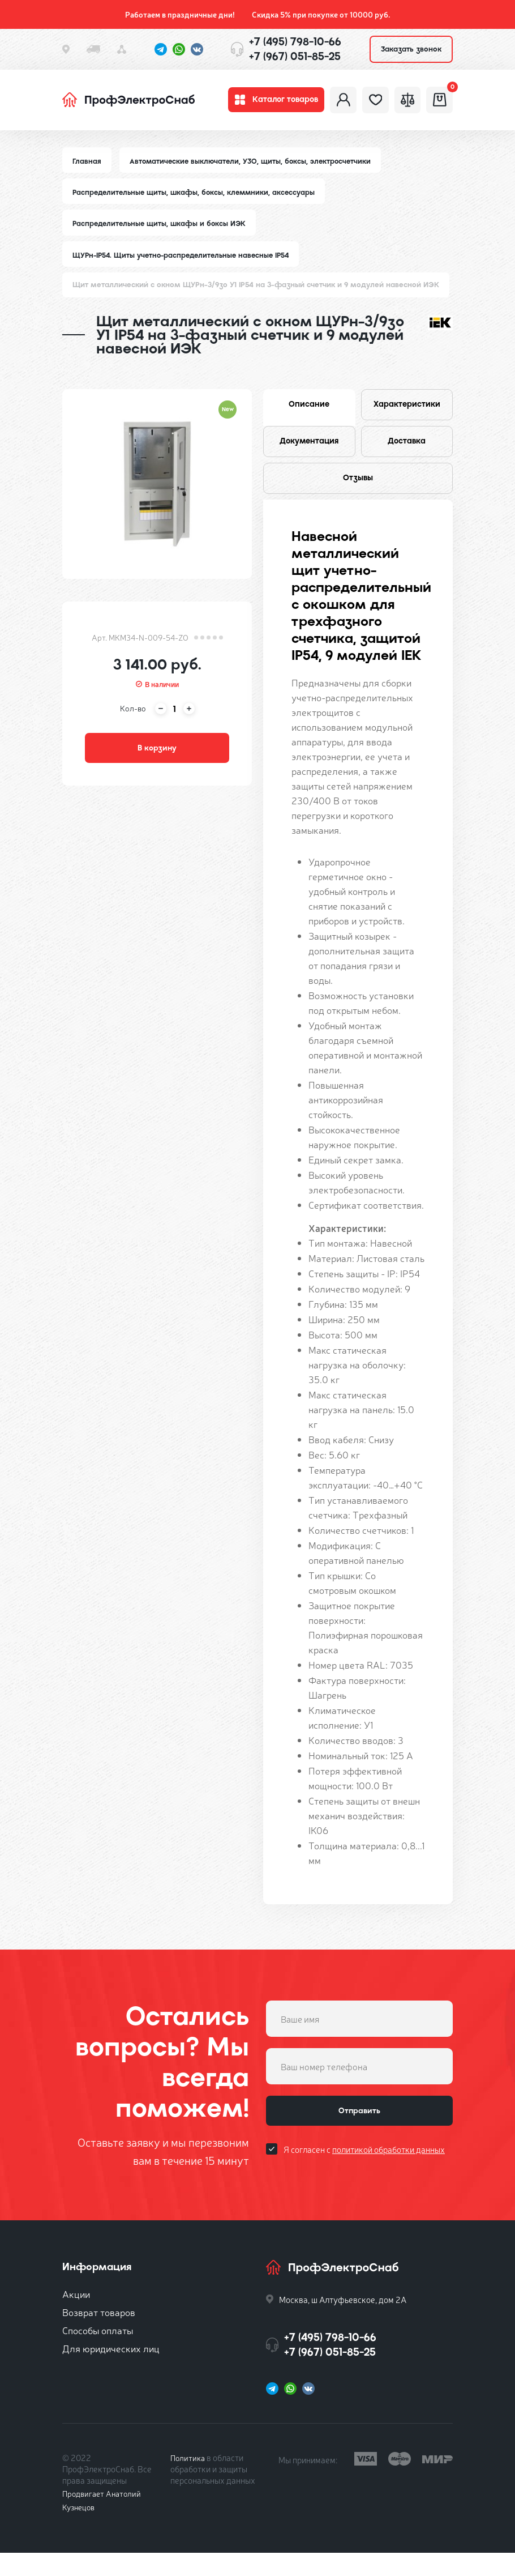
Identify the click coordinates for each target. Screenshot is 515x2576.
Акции (76, 2316)
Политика (188, 2481)
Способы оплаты (97, 2353)
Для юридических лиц (111, 2371)
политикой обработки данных (388, 2179)
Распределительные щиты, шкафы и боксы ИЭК (161, 233)
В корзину (157, 762)
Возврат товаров (98, 2335)
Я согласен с (364, 2179)
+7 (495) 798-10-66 (295, 41)
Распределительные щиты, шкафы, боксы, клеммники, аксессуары (197, 201)
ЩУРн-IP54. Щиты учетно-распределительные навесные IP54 (185, 265)
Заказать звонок (411, 49)
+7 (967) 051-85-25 (295, 56)
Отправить (359, 2137)
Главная (87, 168)
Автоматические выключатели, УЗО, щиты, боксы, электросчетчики (253, 168)
